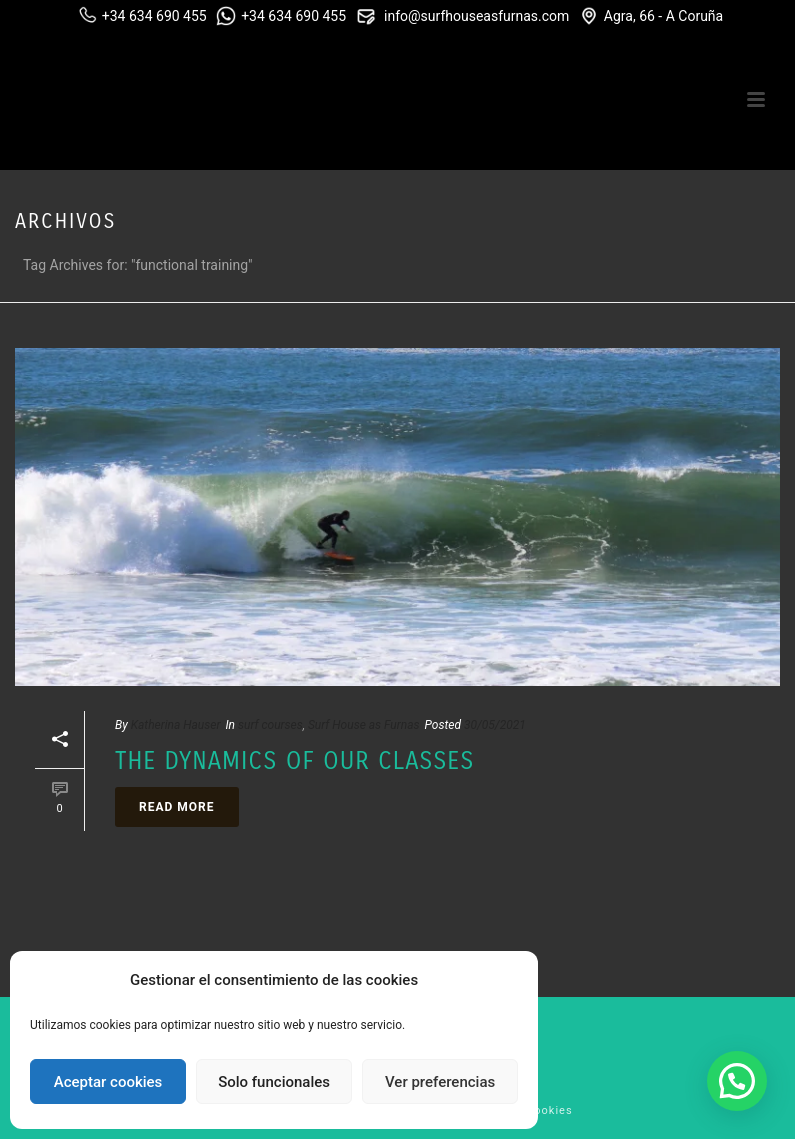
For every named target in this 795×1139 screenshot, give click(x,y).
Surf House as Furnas (364, 725)
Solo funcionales (274, 1082)
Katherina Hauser (176, 725)
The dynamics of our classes (294, 761)
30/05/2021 (495, 725)
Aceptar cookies (108, 1082)
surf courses (270, 725)
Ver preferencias (440, 1082)
